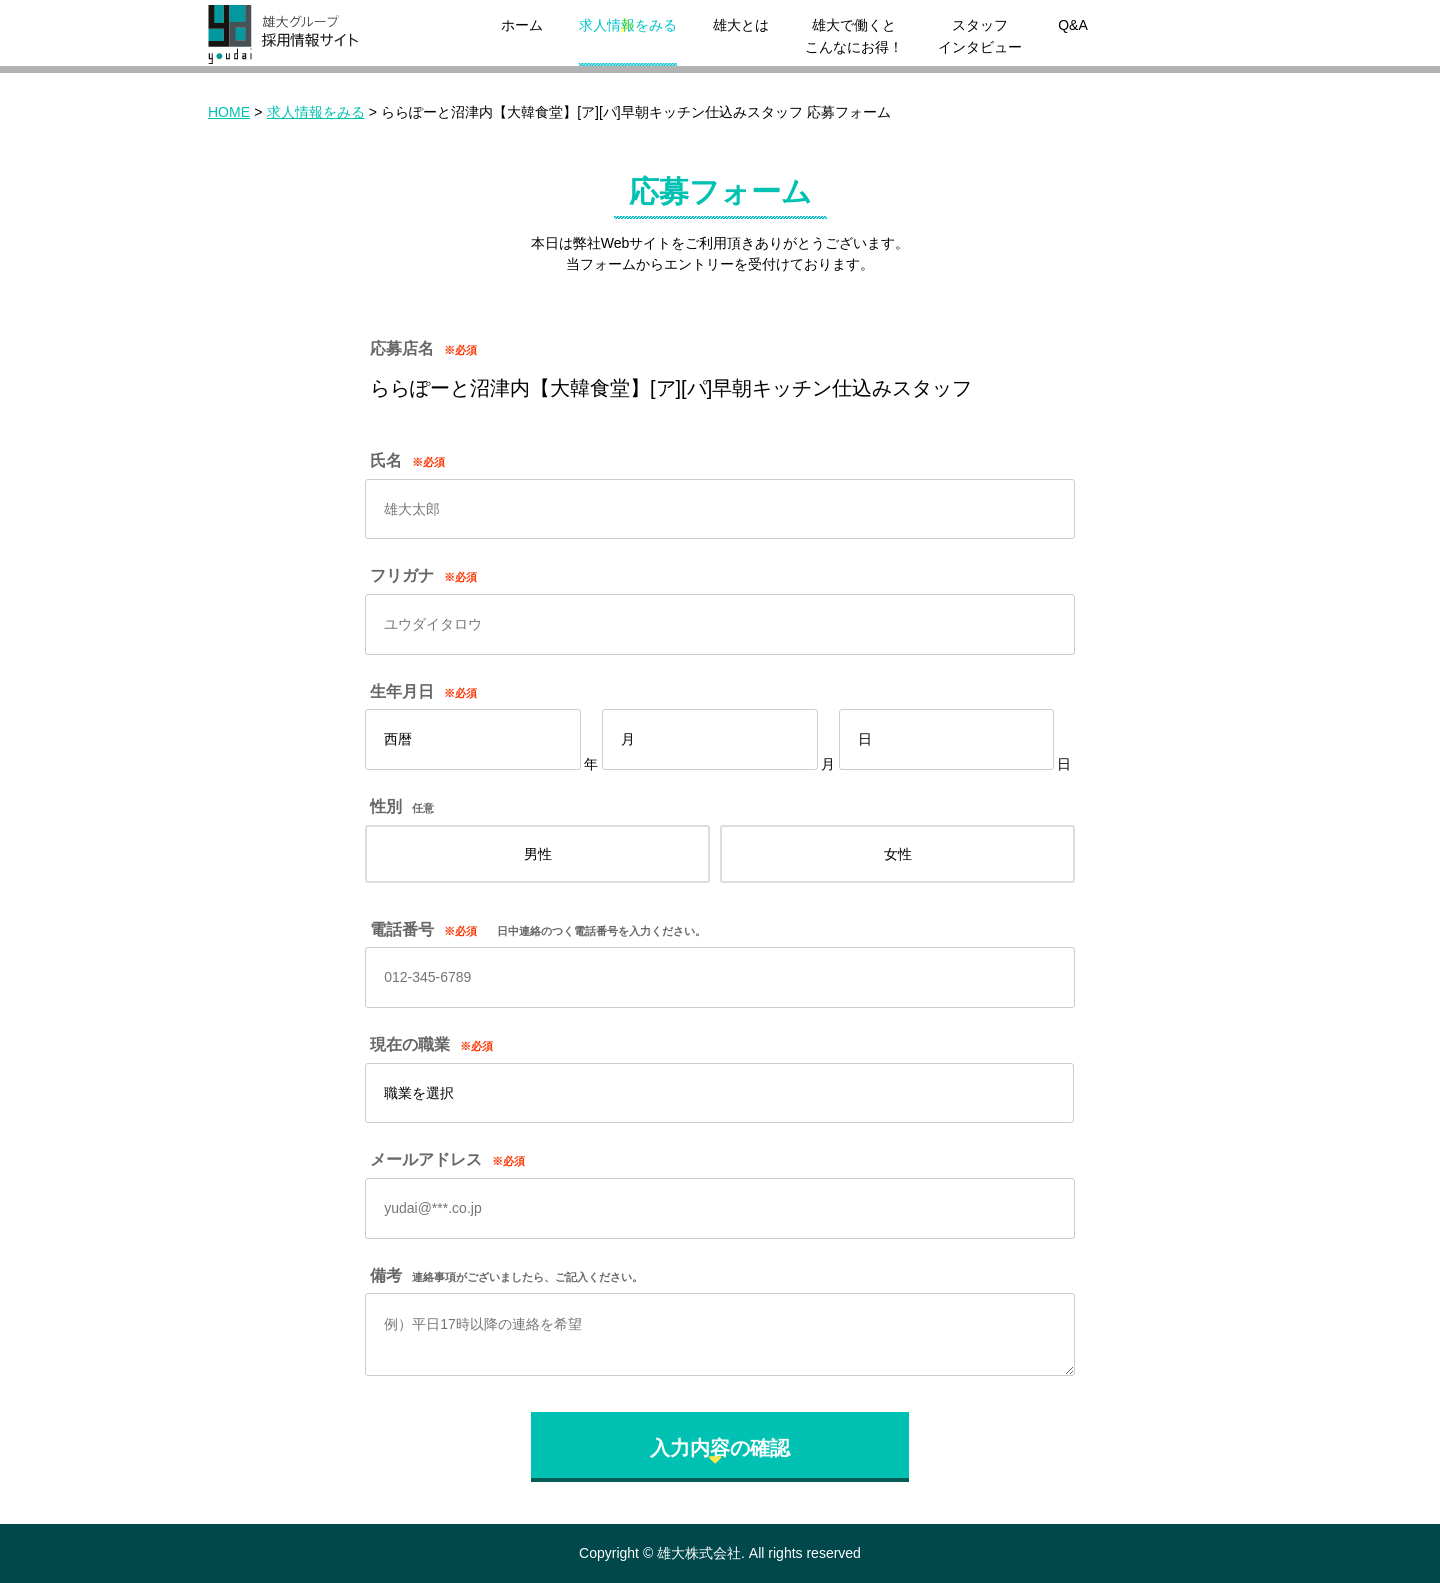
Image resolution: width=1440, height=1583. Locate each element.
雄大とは (741, 25)
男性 (538, 854)
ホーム (522, 25)
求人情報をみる (628, 25)
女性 (898, 854)
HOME (229, 112)
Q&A (1073, 25)
